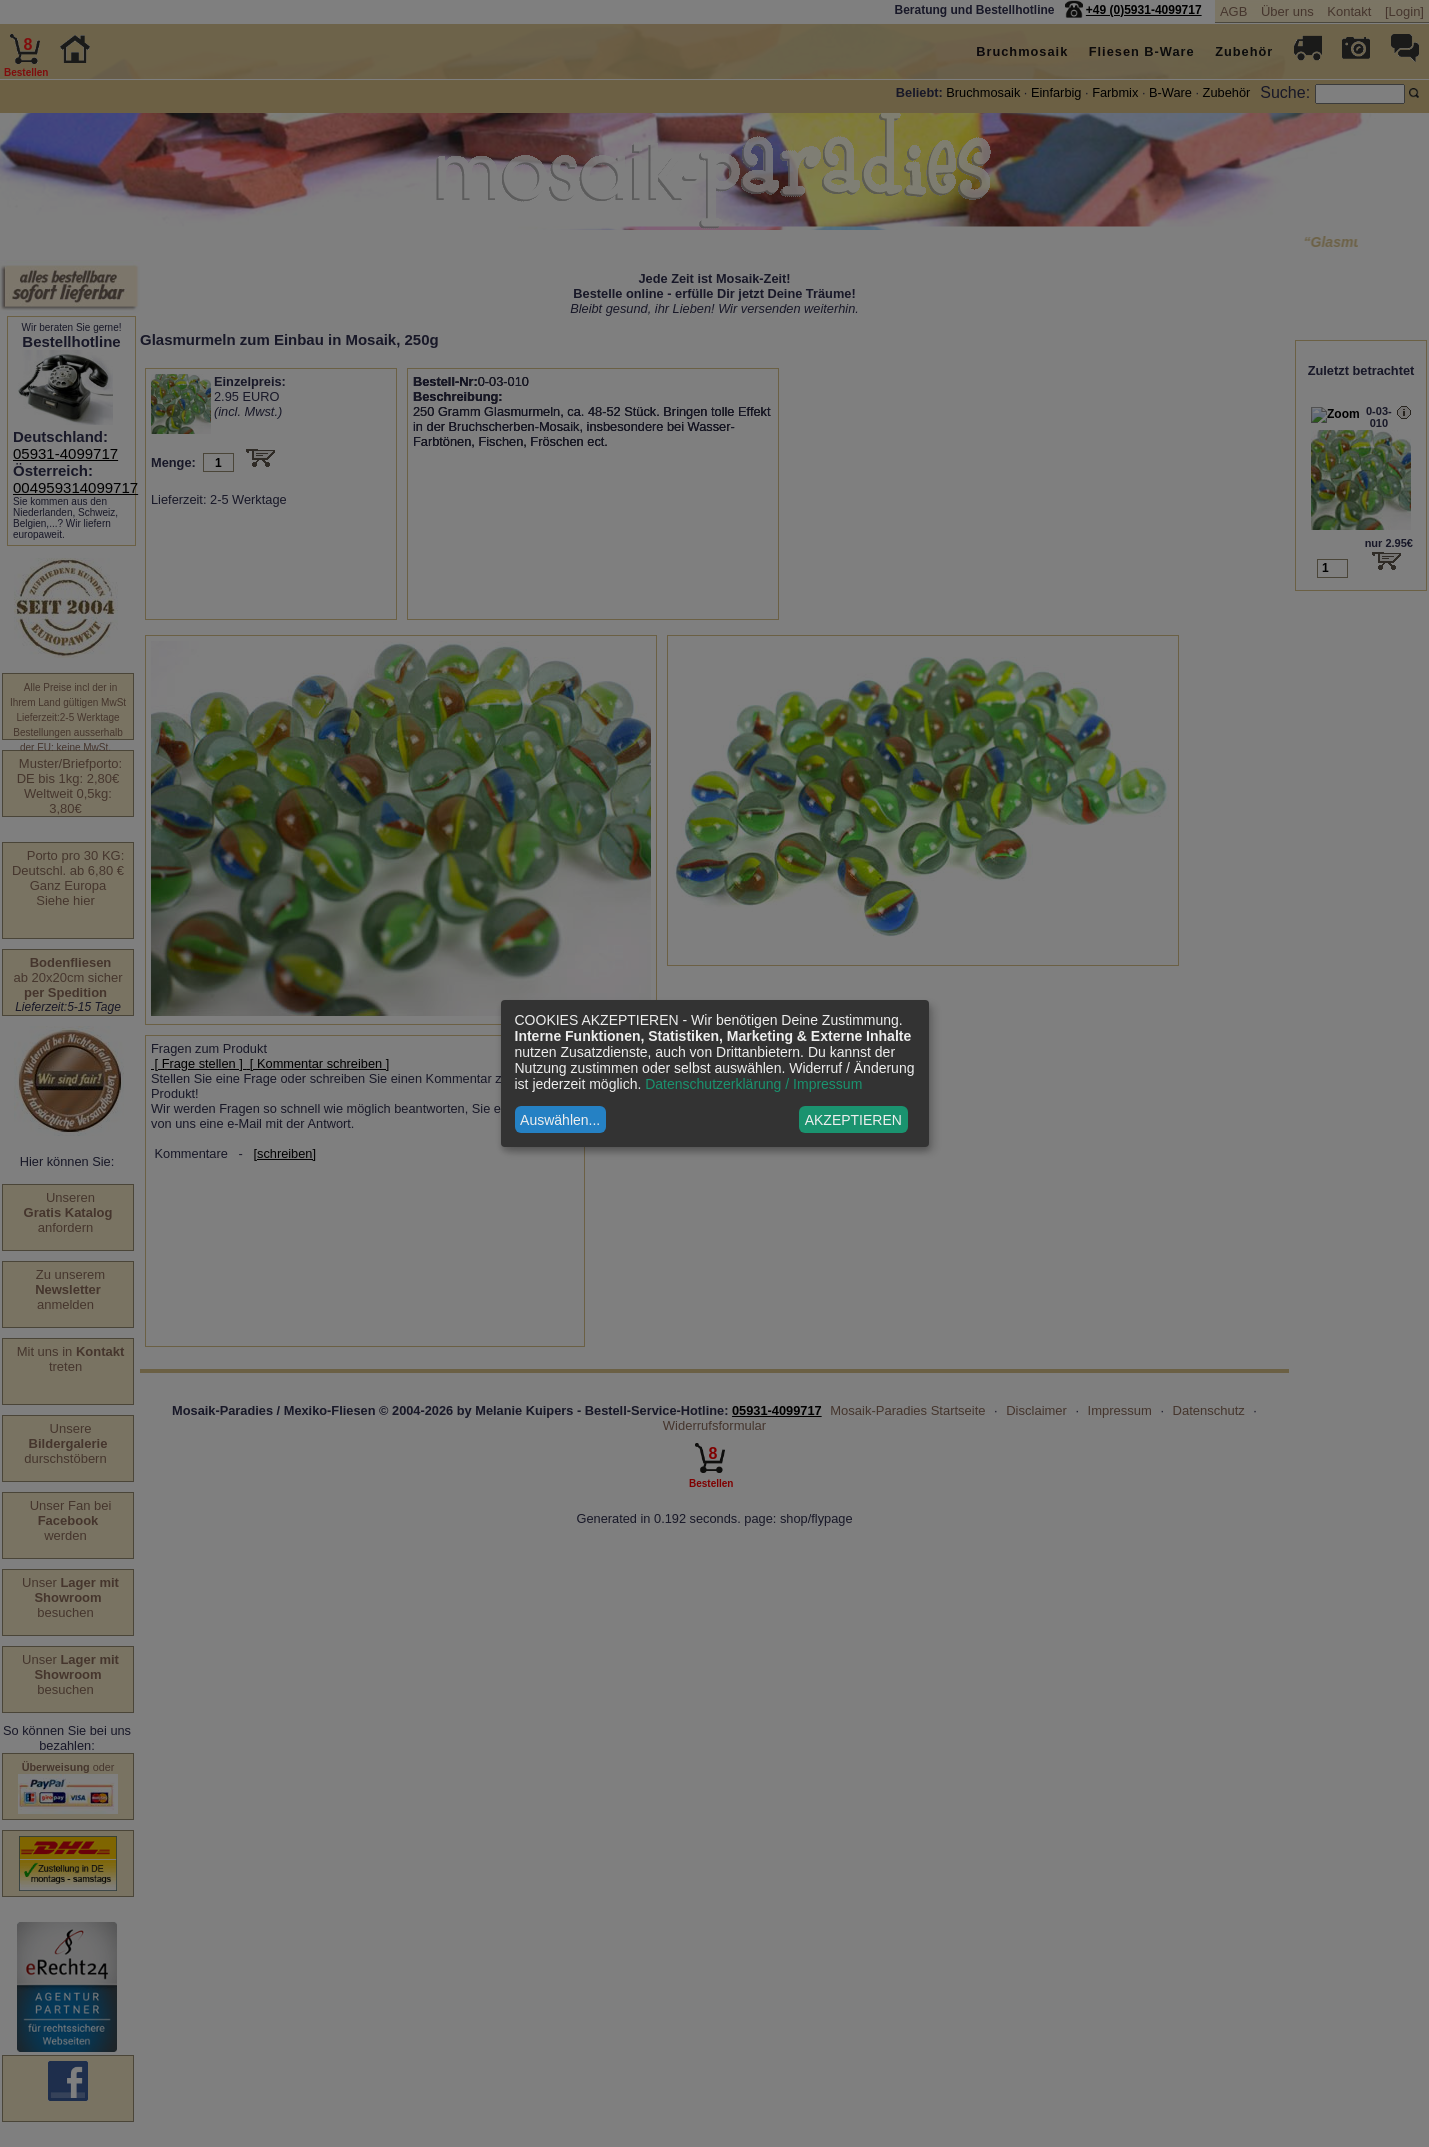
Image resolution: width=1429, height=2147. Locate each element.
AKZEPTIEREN (853, 1120)
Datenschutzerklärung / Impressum (753, 1084)
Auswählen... (560, 1120)
